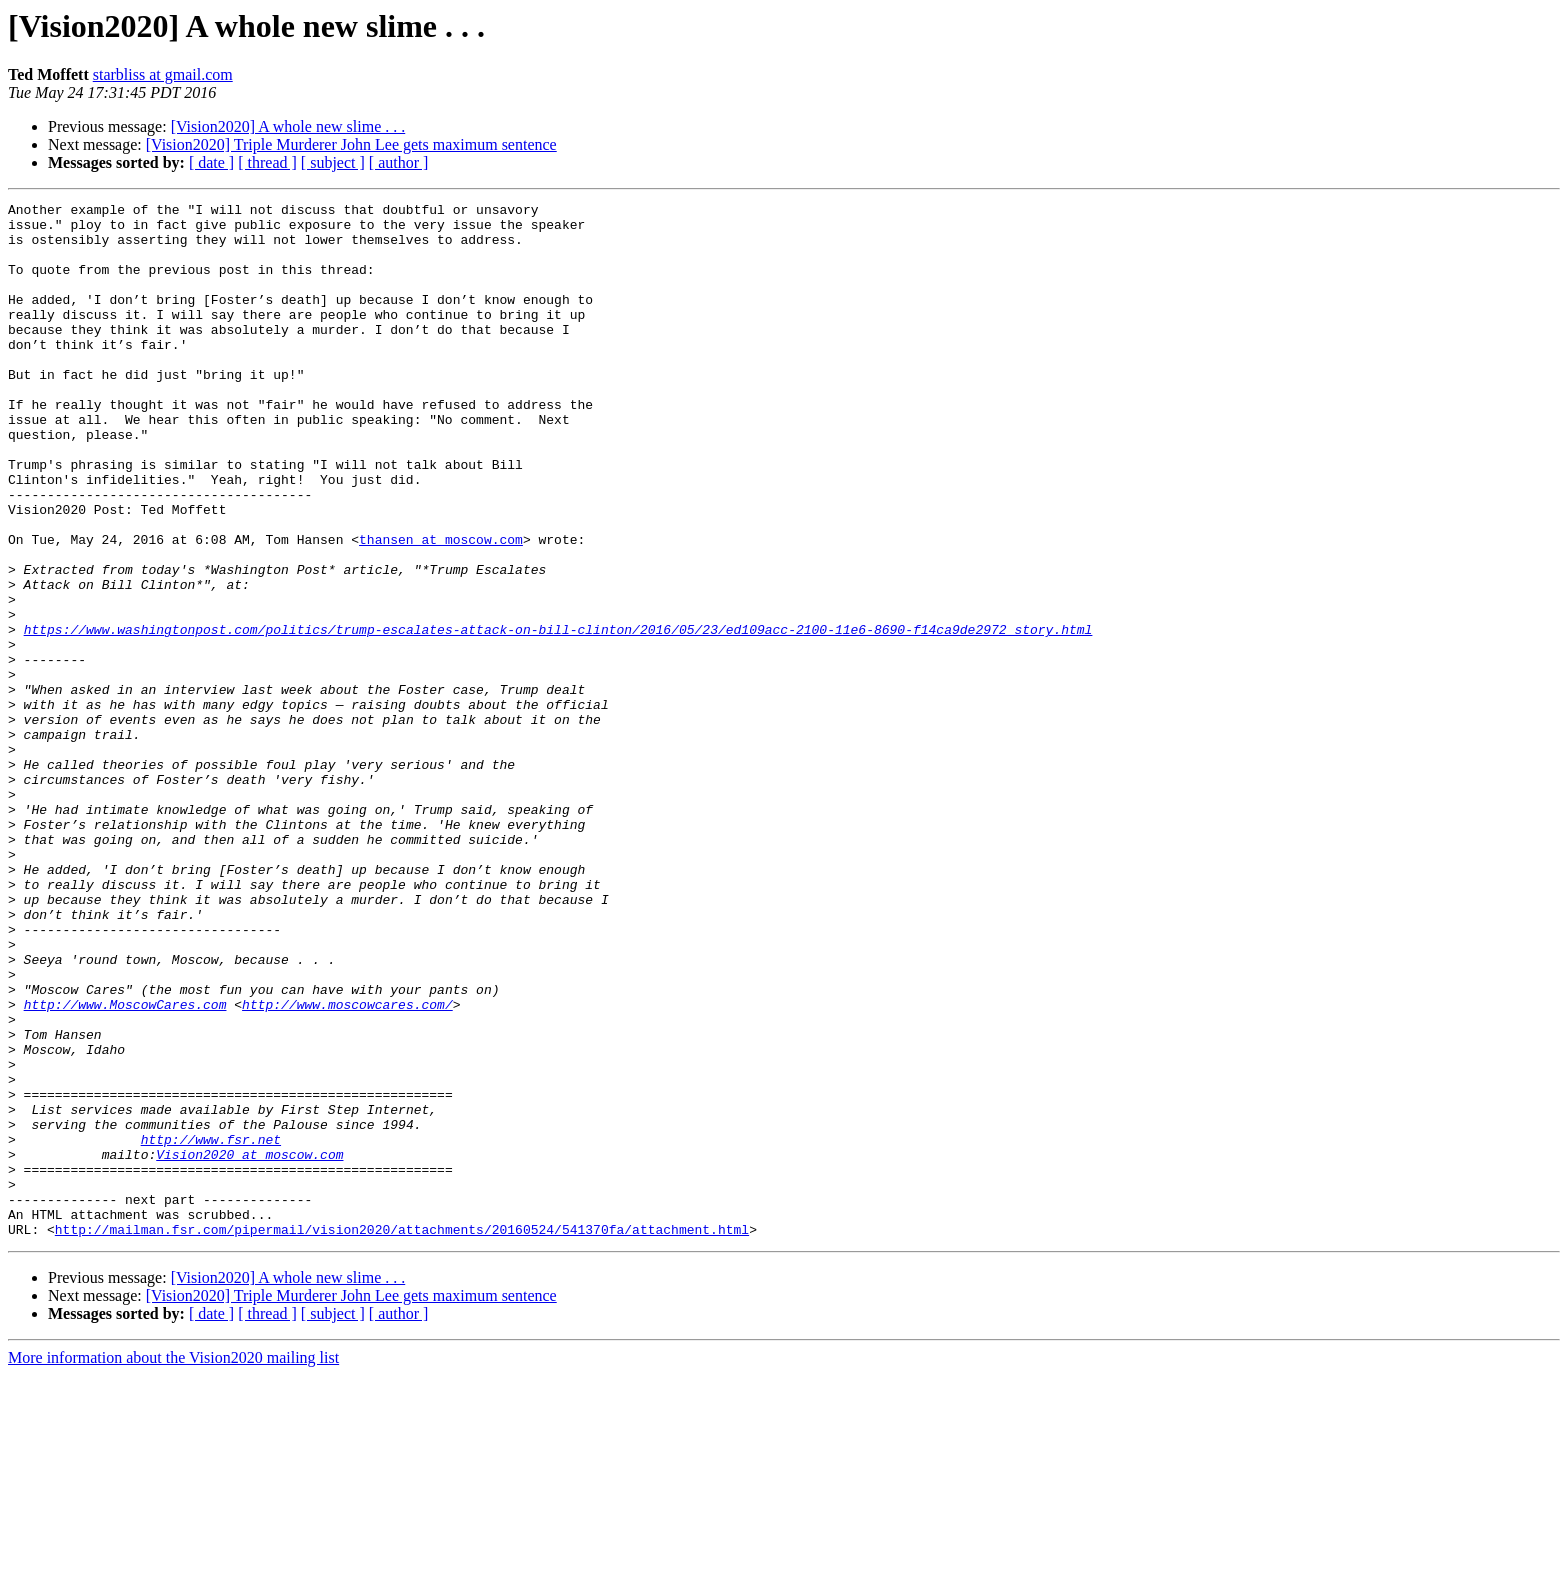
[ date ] (211, 162)
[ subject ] (333, 162)
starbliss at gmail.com (163, 74)
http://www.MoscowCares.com (125, 1166)
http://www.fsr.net (211, 1328)
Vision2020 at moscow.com (249, 1346)
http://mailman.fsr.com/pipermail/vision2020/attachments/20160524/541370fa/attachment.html (402, 1436)
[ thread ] (267, 162)
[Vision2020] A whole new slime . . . (288, 126)
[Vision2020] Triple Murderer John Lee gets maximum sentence (351, 144)
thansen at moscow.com (441, 608)
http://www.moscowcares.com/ (347, 1166)
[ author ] (399, 162)
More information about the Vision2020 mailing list (173, 1564)
